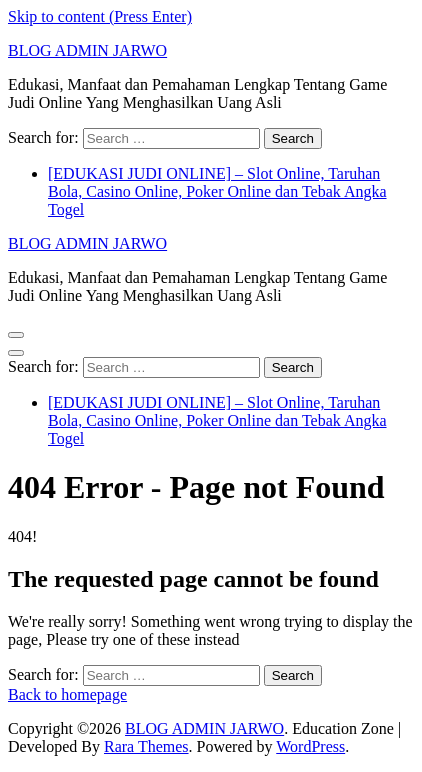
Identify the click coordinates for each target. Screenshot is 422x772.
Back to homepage (67, 694)
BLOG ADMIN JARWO (87, 50)
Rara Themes (146, 746)
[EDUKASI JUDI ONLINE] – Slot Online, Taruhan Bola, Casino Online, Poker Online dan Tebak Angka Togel (217, 191)
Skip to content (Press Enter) (100, 16)
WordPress (310, 746)
